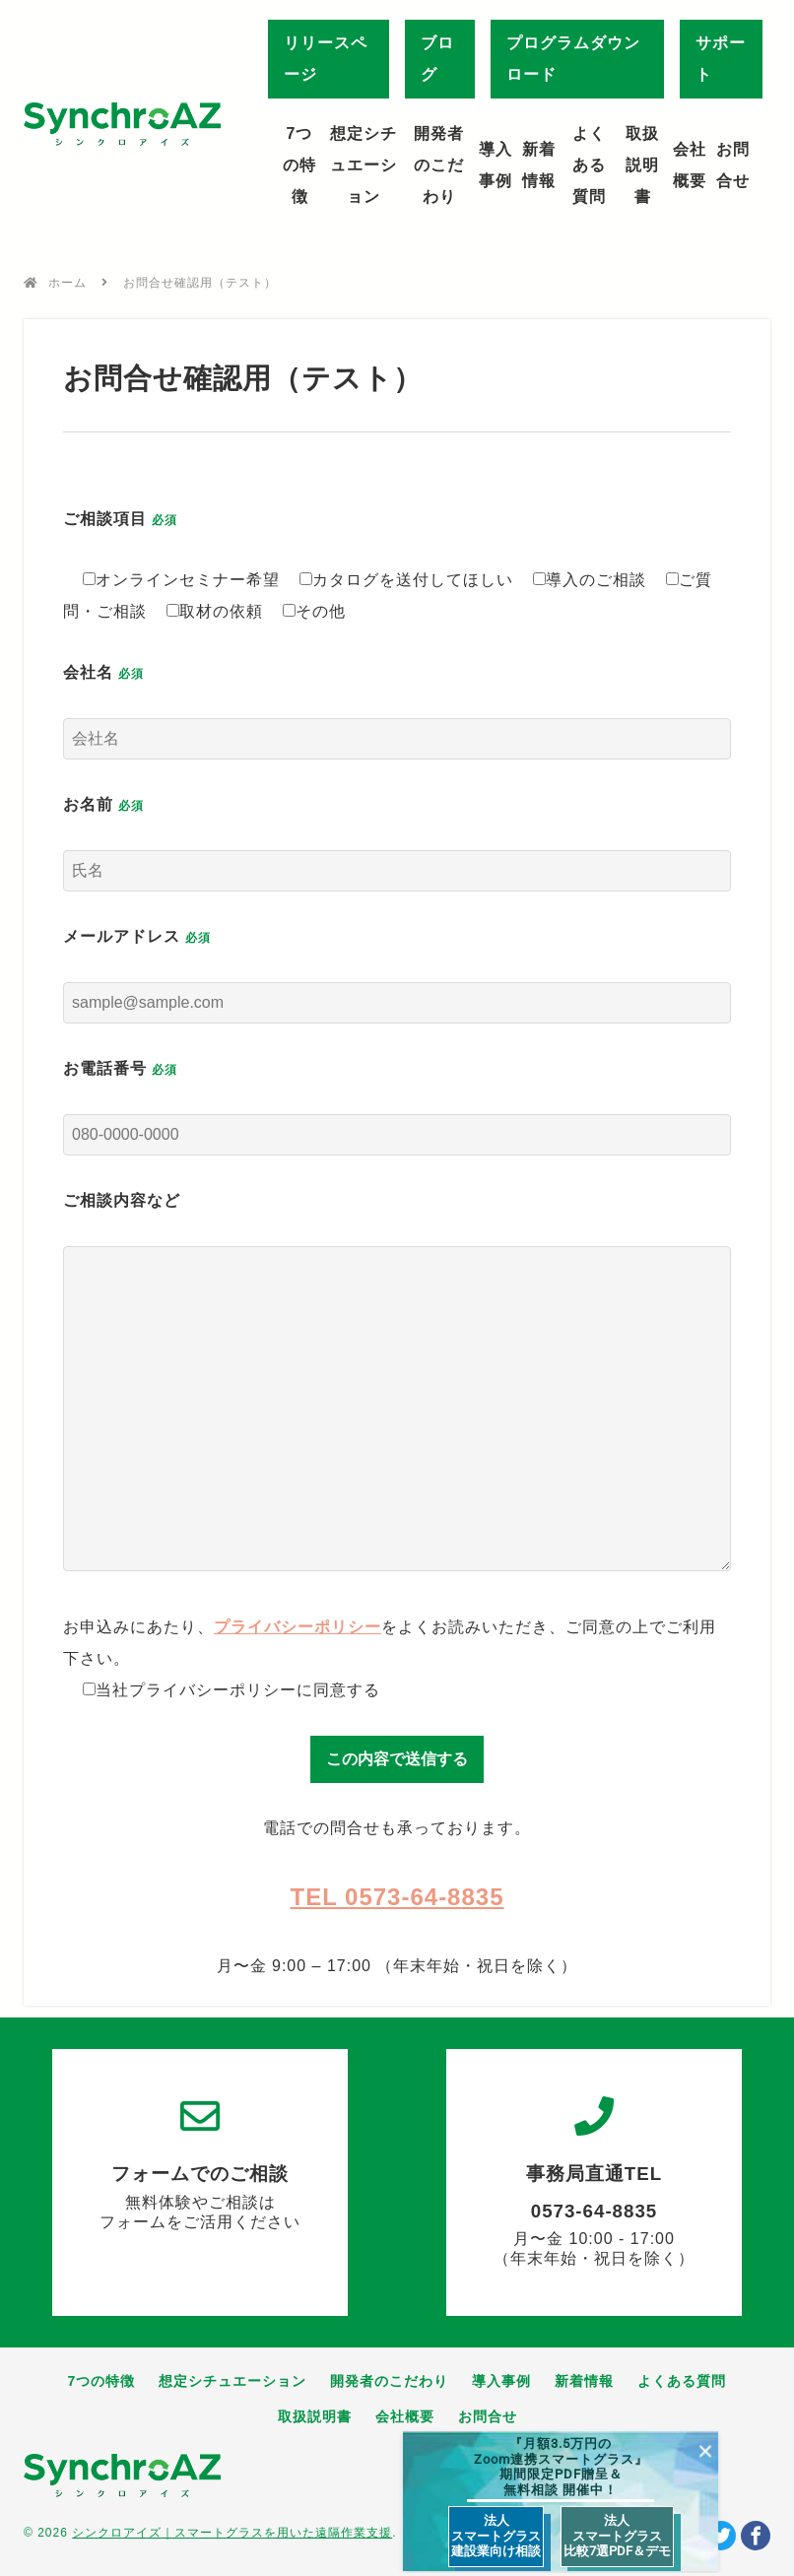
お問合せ (733, 165)
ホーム (67, 283)
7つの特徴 (299, 165)
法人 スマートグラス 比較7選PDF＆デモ (617, 2535)
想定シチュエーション (363, 165)
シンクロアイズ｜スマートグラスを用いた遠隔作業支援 (232, 2533)
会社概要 (689, 165)
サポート (720, 58)
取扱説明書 (642, 165)
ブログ (437, 58)
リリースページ (325, 58)
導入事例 (495, 165)
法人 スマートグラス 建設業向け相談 (496, 2535)
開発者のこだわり (439, 165)
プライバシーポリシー (297, 1626)
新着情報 (539, 165)
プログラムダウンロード (573, 58)
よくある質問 (589, 165)
